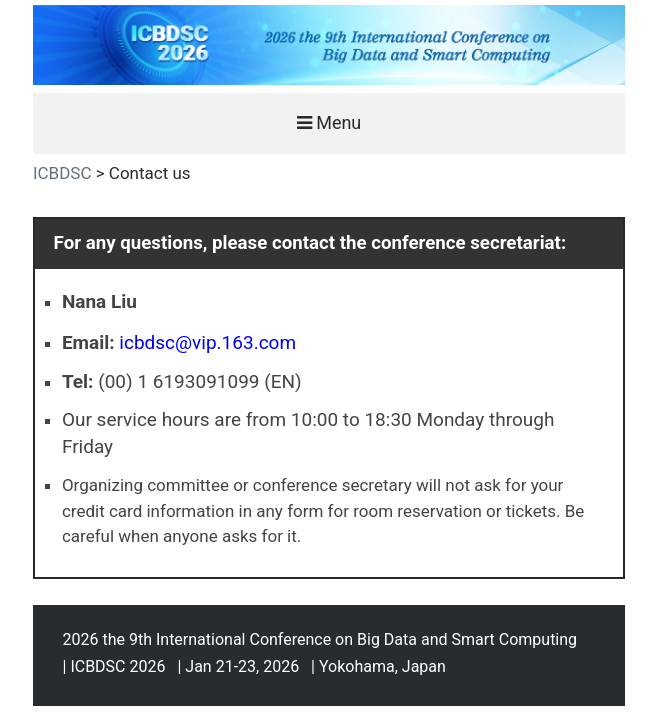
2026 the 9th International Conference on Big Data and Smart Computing (320, 639)
